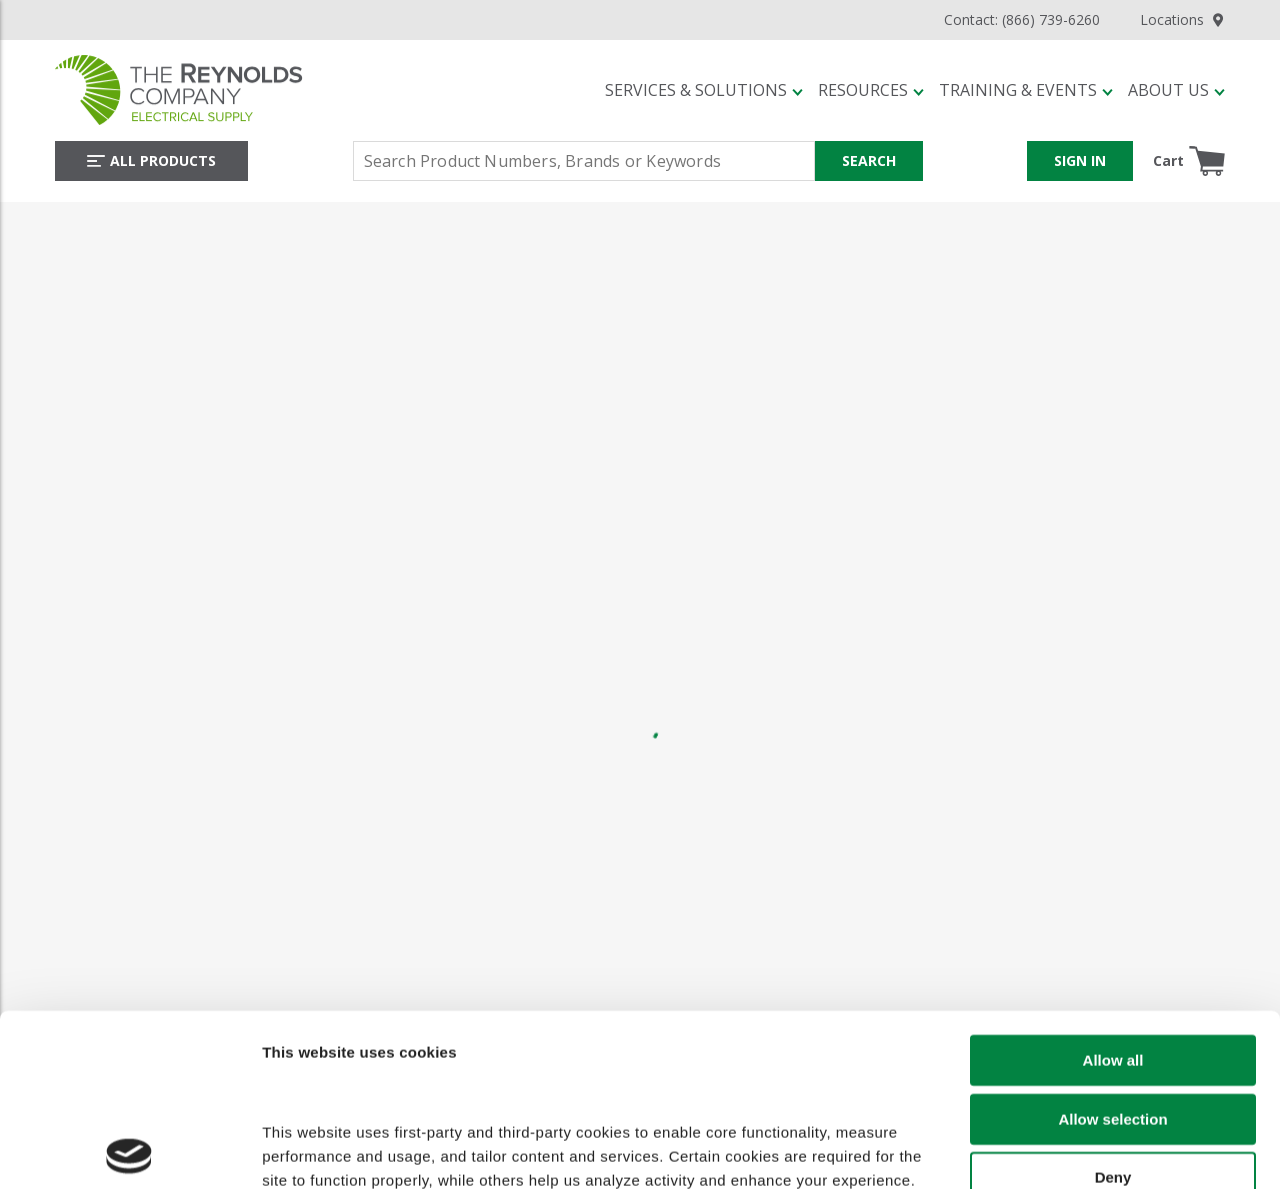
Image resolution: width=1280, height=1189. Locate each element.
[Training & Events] (1026, 90)
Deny (1113, 1011)
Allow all (1113, 894)
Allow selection (1112, 952)
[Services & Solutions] (704, 90)
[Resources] (871, 90)
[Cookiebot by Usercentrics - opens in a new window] (129, 1156)
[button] (704, 90)
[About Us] (1176, 90)
